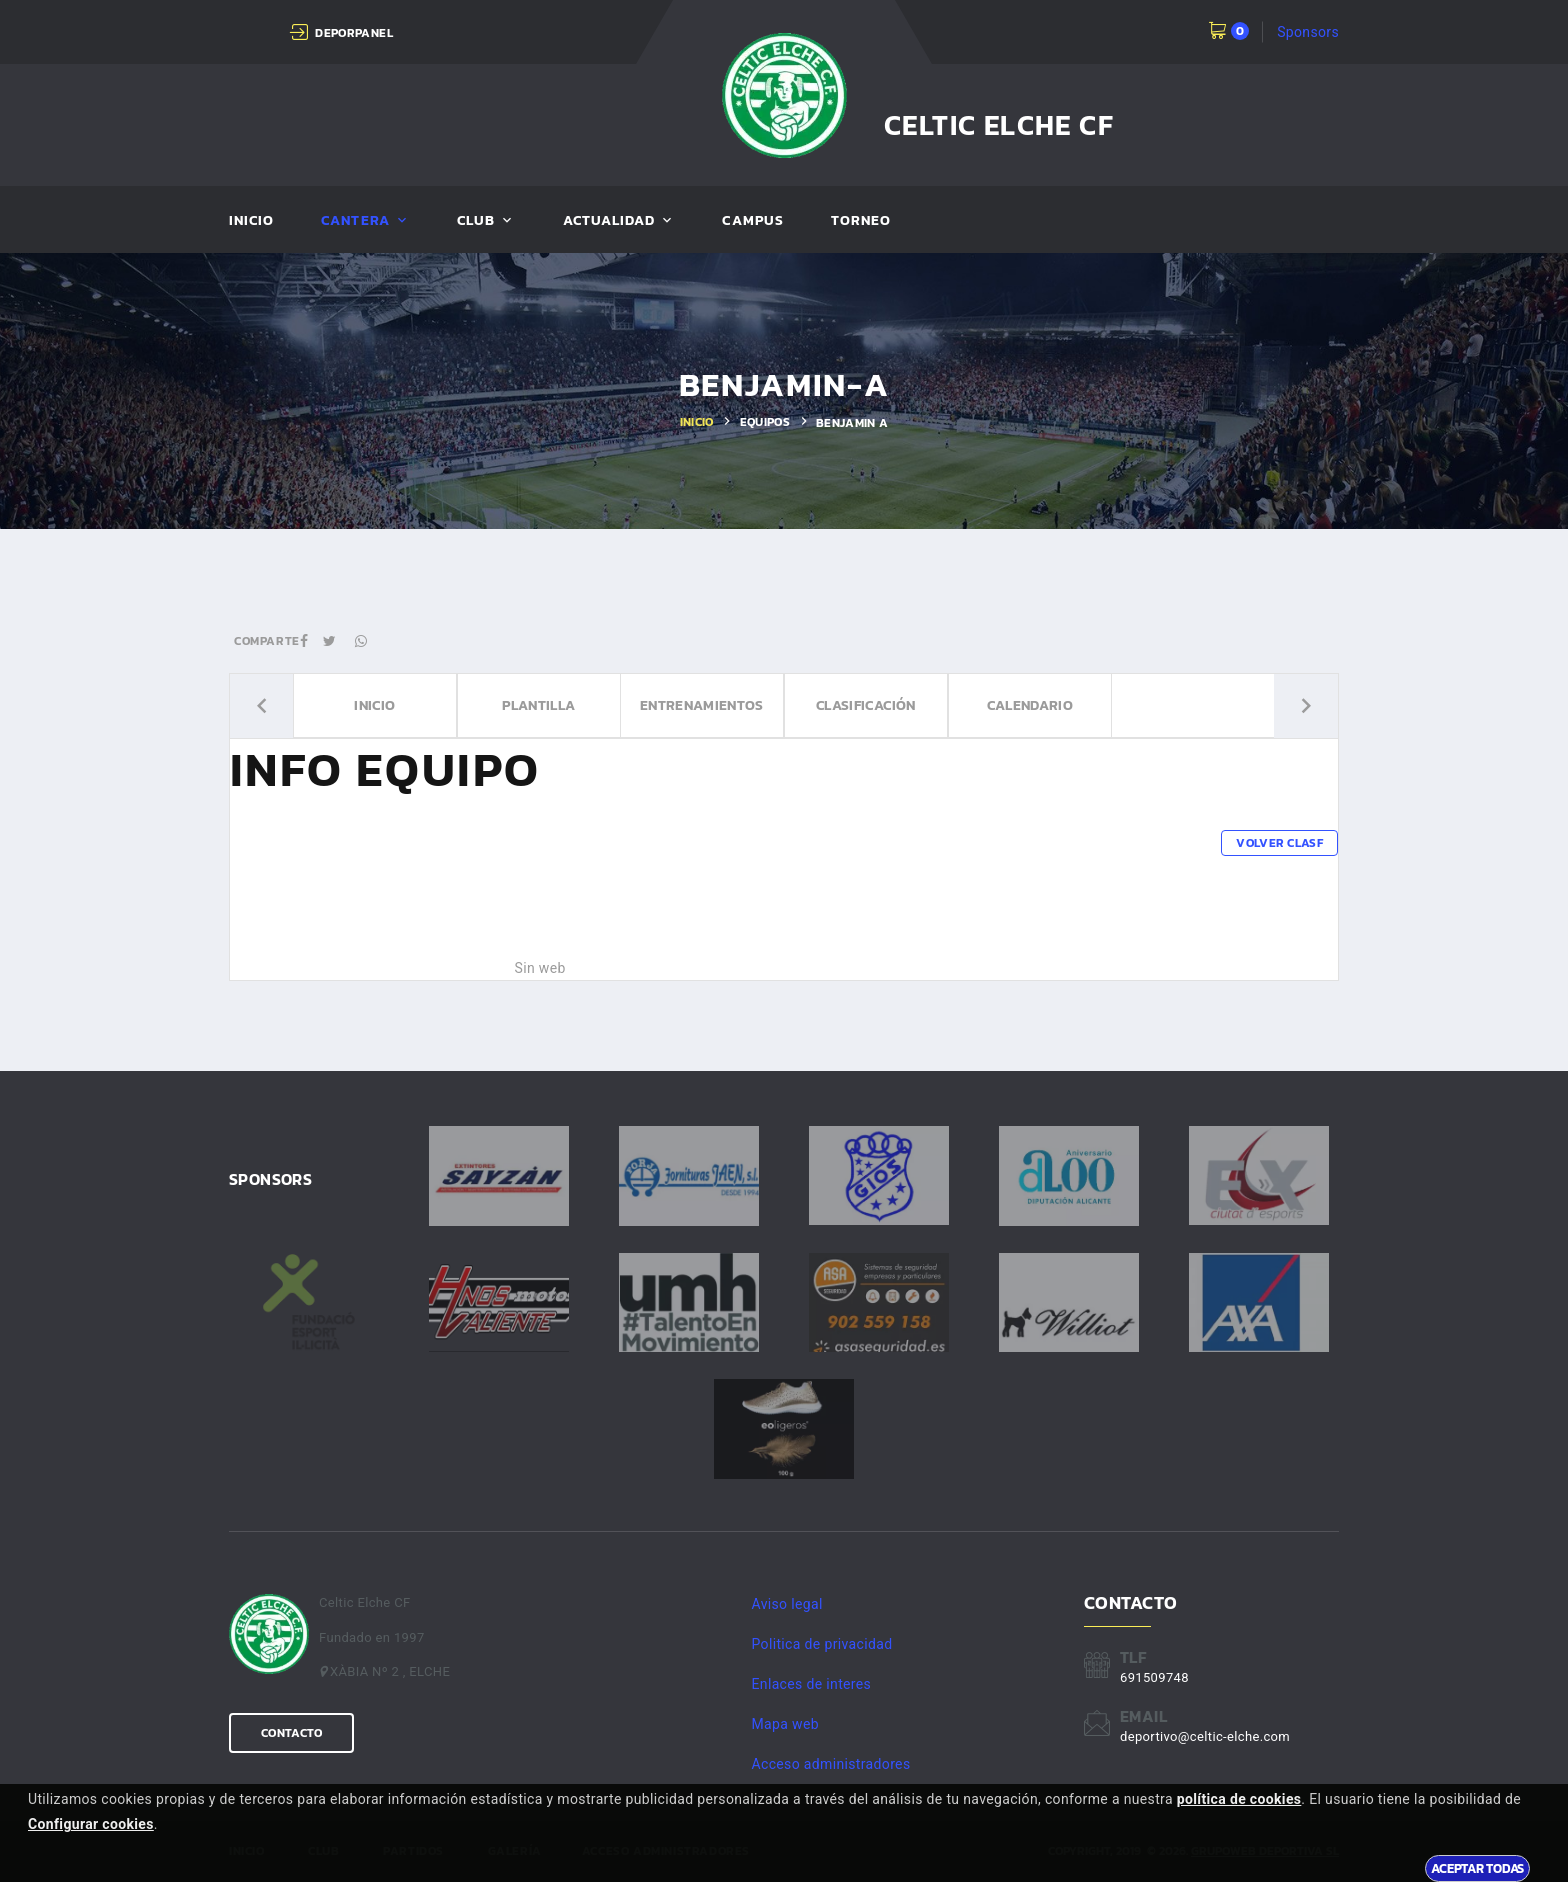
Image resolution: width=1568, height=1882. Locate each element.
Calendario (1029, 706)
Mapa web (785, 1724)
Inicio (251, 221)
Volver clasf (1279, 843)
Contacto (291, 1733)
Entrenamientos (702, 706)
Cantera (355, 221)
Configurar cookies (91, 1824)
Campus (752, 221)
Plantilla (538, 706)
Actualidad (609, 221)
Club (476, 221)
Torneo (861, 221)
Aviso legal (787, 1604)
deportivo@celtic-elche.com (1205, 1736)
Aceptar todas (1477, 1868)
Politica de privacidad (822, 1644)
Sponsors (1308, 32)
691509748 (1154, 1677)
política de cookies (1239, 1799)
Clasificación (866, 706)
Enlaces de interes (812, 1684)
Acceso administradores (831, 1764)
